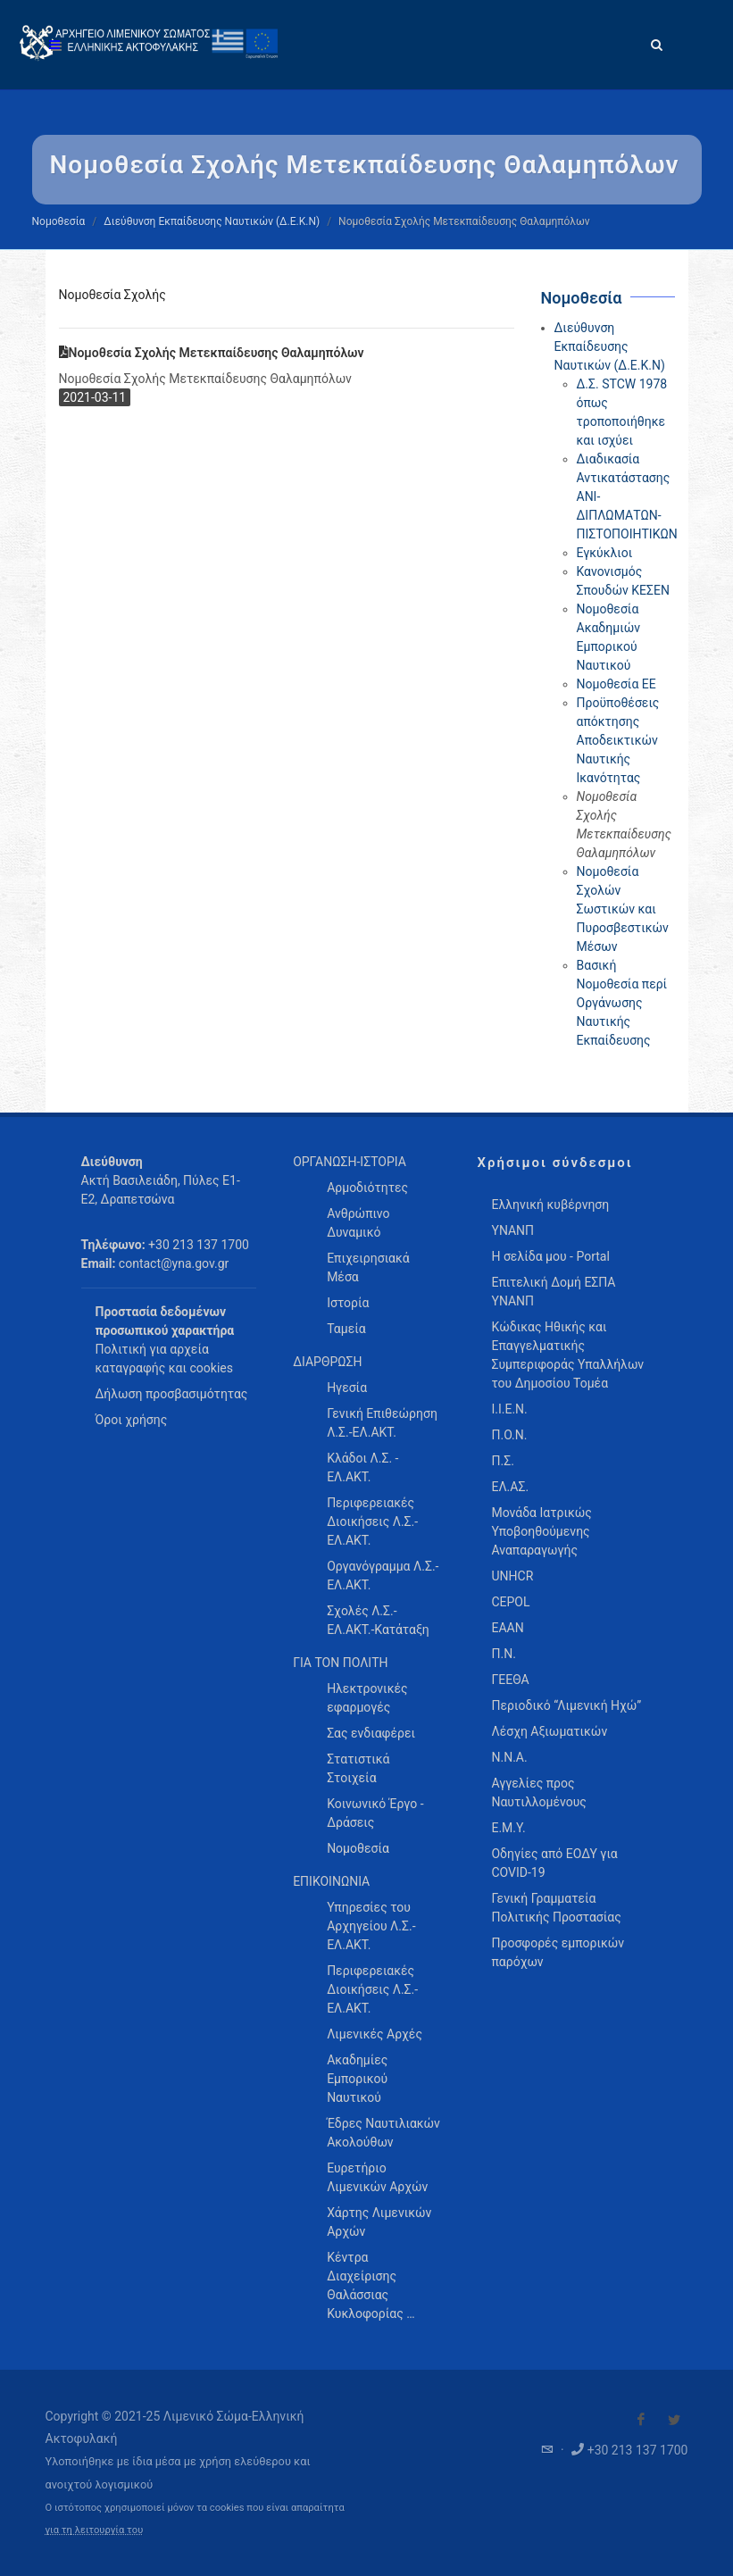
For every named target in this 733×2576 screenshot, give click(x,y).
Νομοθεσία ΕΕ (616, 684)
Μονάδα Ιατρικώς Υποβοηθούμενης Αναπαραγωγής (541, 1531)
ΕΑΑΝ (507, 1628)
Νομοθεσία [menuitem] (358, 1848)
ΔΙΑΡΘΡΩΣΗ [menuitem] (327, 1362)
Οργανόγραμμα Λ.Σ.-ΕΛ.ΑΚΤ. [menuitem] (382, 1575)
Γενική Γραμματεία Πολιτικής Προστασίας (556, 1907)
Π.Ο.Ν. (509, 1435)
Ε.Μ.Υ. (508, 1828)
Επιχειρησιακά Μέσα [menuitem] (368, 1267)
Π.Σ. (502, 1461)
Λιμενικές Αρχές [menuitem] (374, 2034)
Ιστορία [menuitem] (348, 1303)
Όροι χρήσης (132, 1420)
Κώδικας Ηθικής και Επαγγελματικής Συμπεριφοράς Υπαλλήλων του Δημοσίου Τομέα (567, 1355)
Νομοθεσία (59, 221)
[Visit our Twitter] (674, 2419)
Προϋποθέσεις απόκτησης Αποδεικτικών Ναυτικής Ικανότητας (618, 740)
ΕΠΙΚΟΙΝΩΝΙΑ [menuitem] (331, 1881)
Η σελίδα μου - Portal (550, 1256)
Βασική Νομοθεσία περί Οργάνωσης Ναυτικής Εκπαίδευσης (622, 1002)
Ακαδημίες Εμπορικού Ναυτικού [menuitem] (357, 2079)
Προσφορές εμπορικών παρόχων (557, 1952)
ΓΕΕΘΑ (510, 1679)
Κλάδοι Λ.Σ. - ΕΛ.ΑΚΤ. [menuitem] (362, 1467)
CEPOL (510, 1602)
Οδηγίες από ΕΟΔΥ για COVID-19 (554, 1863)
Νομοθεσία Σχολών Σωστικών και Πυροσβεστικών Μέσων (623, 909)
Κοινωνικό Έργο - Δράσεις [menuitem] (375, 1813)
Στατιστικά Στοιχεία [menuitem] (358, 1768)
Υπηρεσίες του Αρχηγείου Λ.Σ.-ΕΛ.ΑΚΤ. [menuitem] (371, 1926)
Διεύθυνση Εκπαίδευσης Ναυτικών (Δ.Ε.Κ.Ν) (212, 221)
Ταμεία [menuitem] (346, 1328)
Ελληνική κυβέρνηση (550, 1204)
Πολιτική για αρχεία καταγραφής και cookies (164, 1358)
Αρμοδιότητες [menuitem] (367, 1187)
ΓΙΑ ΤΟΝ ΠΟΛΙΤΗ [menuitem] (340, 1662)
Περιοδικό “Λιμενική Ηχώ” (566, 1705)
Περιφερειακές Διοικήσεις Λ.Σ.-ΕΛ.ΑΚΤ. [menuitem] (372, 1521)
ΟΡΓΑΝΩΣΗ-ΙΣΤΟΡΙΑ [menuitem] (349, 1162)
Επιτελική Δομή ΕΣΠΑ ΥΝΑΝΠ (553, 1291)
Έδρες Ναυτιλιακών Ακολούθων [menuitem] (383, 2132)
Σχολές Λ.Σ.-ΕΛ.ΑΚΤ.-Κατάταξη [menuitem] (378, 1620)
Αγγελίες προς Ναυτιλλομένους (538, 1792)
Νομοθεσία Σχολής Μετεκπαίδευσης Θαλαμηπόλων (211, 353)
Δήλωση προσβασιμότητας (172, 1394)
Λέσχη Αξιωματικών (549, 1731)
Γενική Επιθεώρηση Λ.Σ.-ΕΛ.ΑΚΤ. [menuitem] (382, 1422)
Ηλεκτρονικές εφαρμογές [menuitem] (367, 1697)
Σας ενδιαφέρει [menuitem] (371, 1733)
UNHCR (512, 1576)
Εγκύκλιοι (605, 553)
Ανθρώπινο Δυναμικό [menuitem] (358, 1222)
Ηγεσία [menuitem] (347, 1387)
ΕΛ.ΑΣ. (510, 1487)
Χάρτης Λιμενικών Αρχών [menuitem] (379, 2221)
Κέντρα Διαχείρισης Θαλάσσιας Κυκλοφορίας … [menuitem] (370, 2285)
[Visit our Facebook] (641, 2419)
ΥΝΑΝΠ (512, 1230)
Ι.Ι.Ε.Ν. (509, 1409)
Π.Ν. (503, 1653)
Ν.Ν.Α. (509, 1757)
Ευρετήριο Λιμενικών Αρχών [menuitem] (377, 2177)
